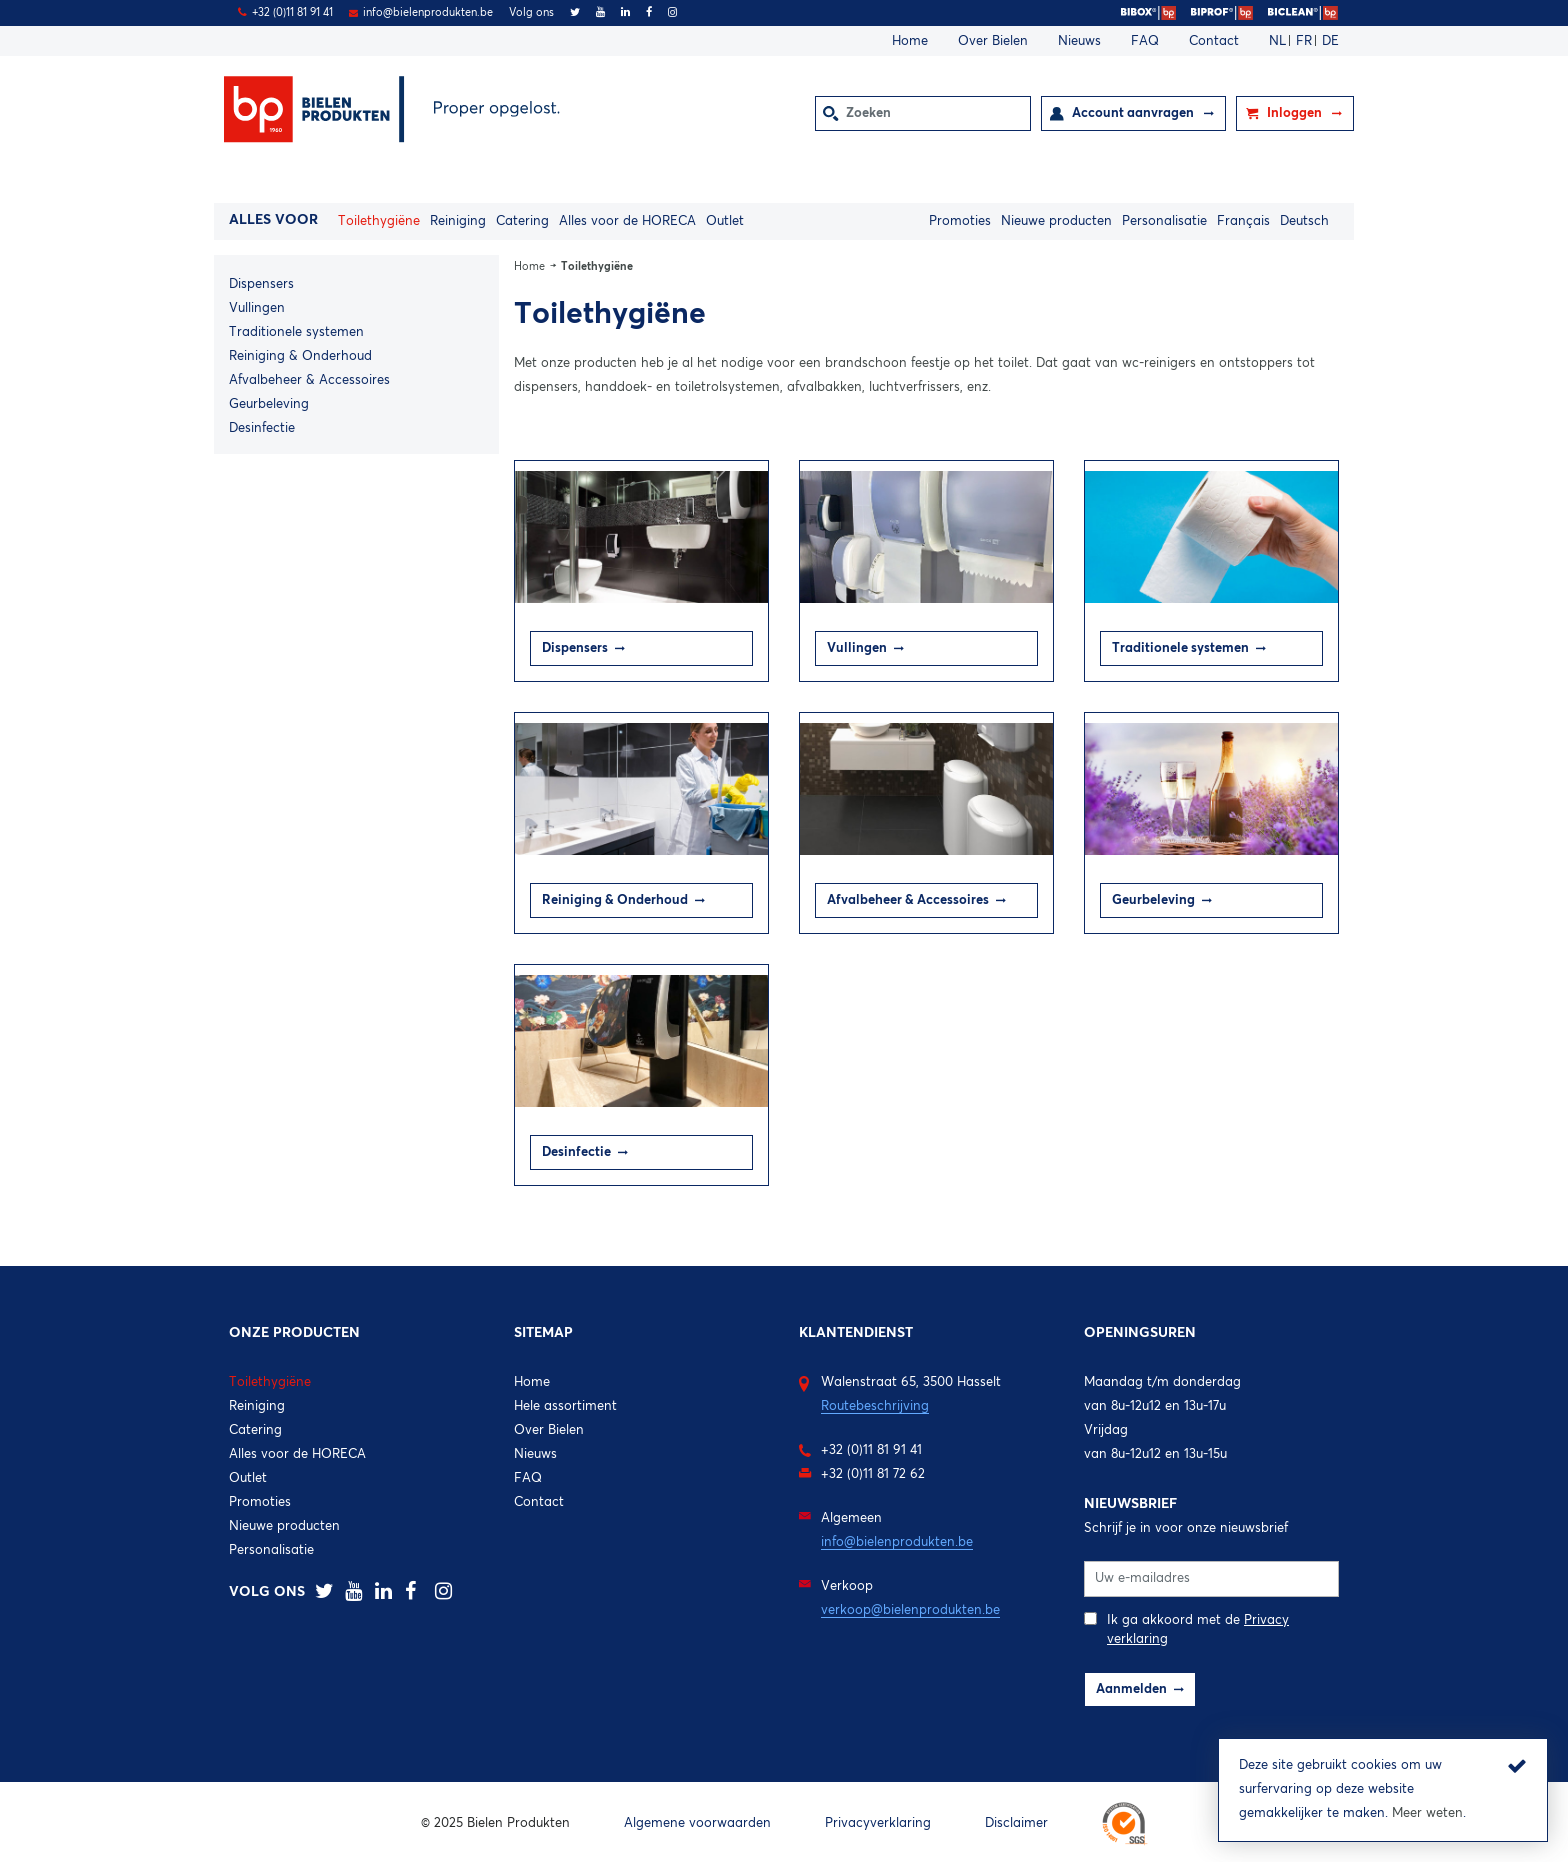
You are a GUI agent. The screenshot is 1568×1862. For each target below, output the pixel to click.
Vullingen (257, 308)
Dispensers (261, 284)
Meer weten (1427, 1813)
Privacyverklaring (878, 1823)
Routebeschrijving (875, 1406)
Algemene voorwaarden (697, 1823)
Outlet (725, 221)
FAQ (1145, 41)
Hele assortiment (565, 1406)
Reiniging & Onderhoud (300, 356)
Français (1243, 221)
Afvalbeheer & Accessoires (309, 380)
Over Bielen (993, 41)
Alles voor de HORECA (627, 221)
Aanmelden (1131, 1689)
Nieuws (1079, 41)
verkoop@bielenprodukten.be (910, 1610)
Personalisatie (1164, 221)
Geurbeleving (269, 404)
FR (1306, 41)
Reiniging (458, 221)
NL (1279, 41)
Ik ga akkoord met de (1186, 1628)
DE (1330, 41)
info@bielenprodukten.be (428, 12)
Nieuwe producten (1056, 221)
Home (910, 41)
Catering (522, 221)
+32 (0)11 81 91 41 (292, 12)
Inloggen (1296, 113)
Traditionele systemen (296, 332)
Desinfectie (262, 428)
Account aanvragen (1134, 113)
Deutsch (1304, 221)
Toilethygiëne (379, 221)
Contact (1214, 41)
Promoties (960, 221)
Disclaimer (1016, 1823)
